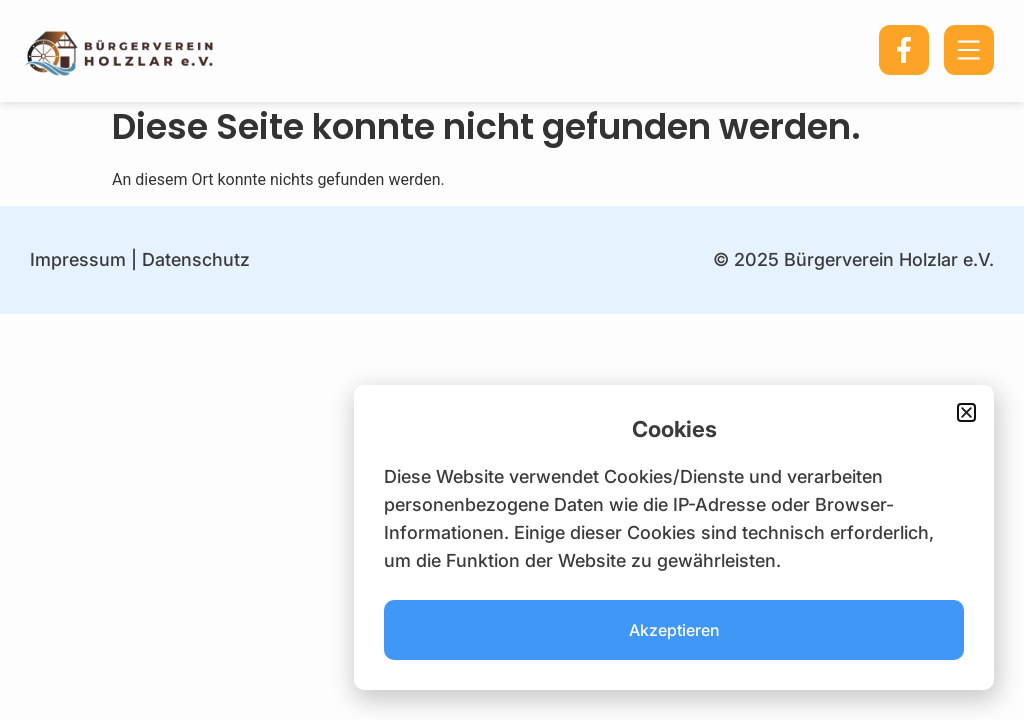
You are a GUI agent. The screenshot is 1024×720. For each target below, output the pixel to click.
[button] (966, 412)
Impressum (78, 259)
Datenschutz (196, 259)
